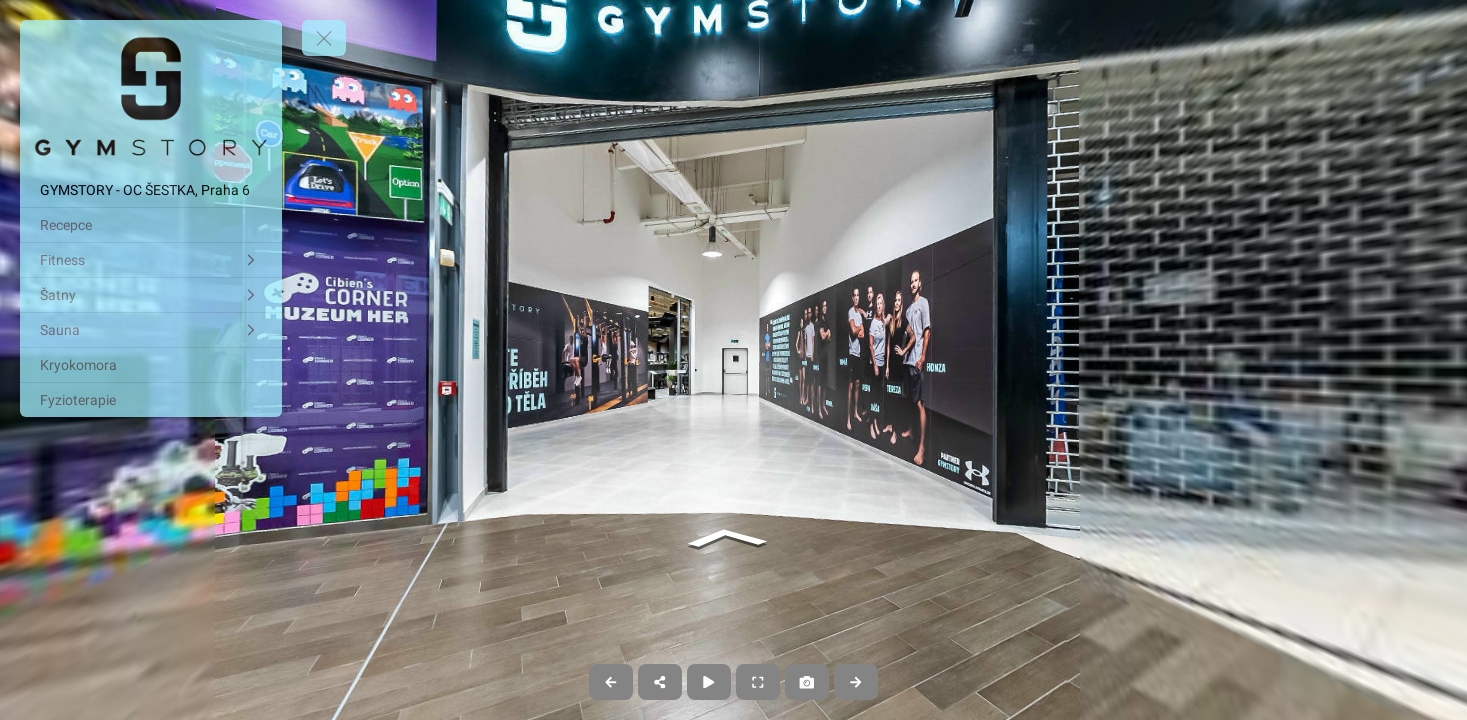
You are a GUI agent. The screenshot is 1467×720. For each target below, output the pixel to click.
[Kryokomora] (151, 365)
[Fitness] (151, 260)
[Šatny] (151, 295)
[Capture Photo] (807, 682)
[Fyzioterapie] (151, 400)
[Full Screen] (758, 682)
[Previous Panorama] (611, 682)
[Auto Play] (709, 682)
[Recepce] (151, 225)
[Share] (660, 682)
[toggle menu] (324, 38)
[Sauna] (151, 330)
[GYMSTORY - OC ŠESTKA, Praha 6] (151, 190)
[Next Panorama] (856, 682)
